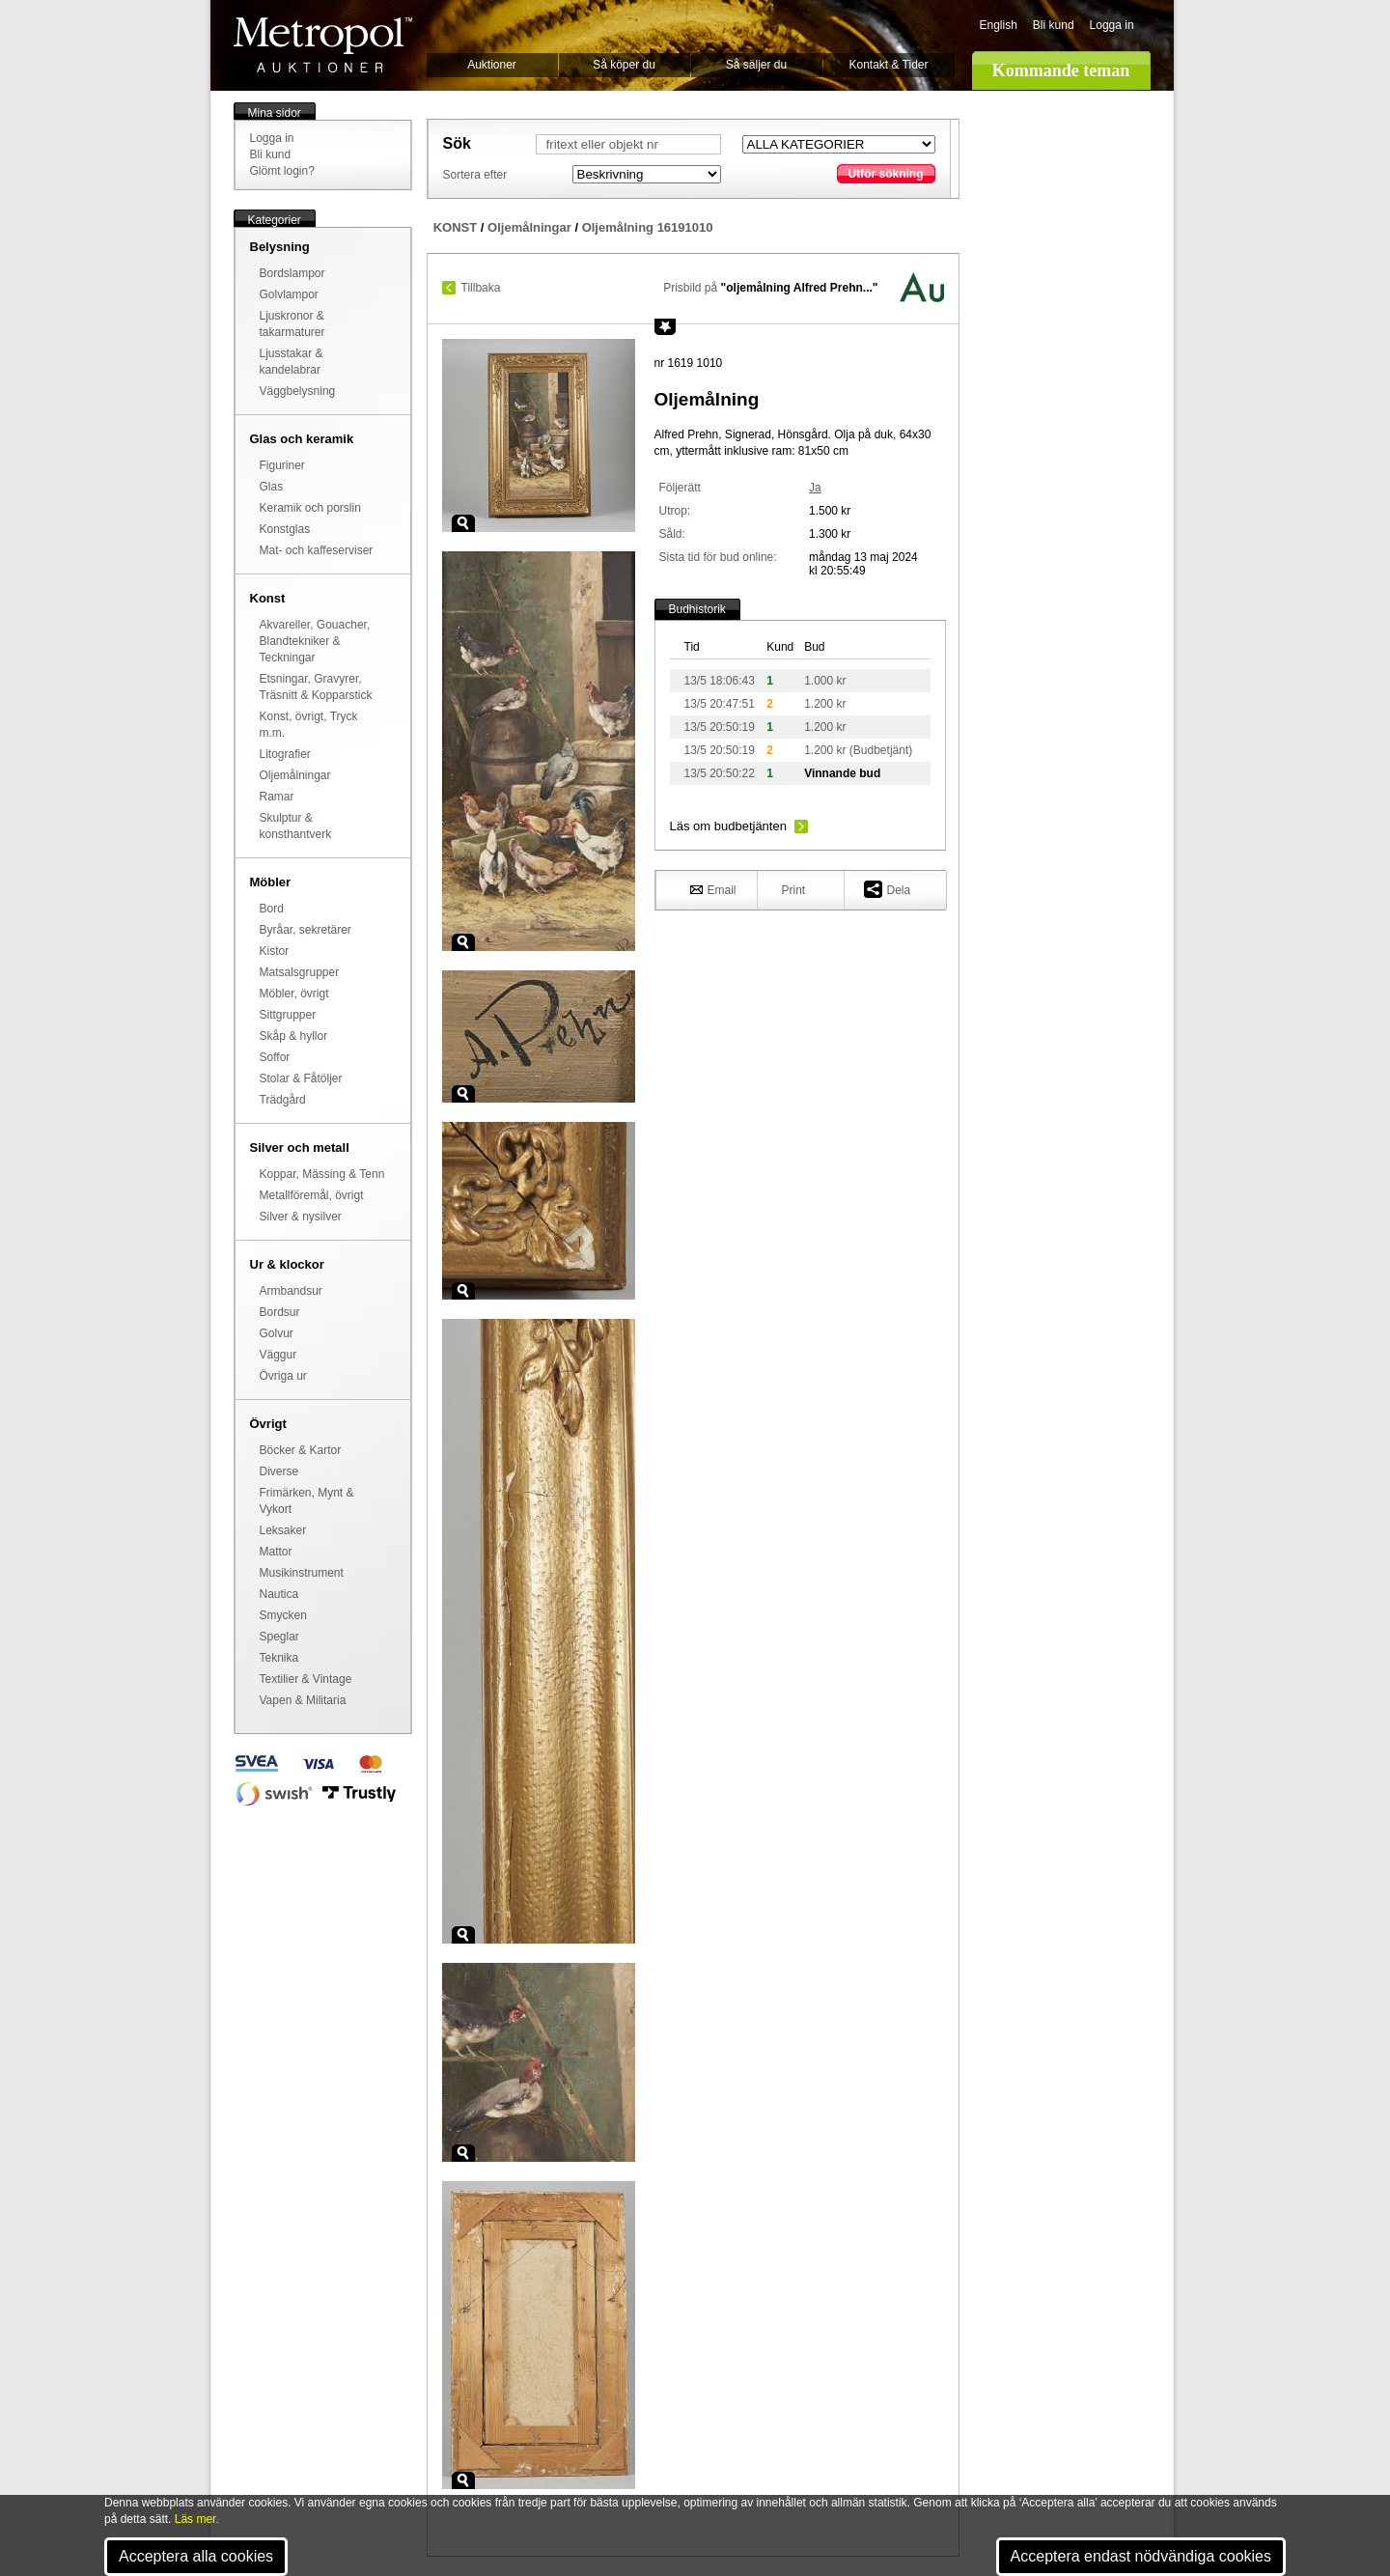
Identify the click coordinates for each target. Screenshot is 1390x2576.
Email (713, 889)
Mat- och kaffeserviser (317, 550)
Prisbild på (770, 287)
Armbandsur (291, 1291)
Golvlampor (289, 294)
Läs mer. (197, 2519)
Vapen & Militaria (303, 1700)
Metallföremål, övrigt (312, 1195)
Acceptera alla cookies (196, 2556)
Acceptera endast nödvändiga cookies (1141, 2556)
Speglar (279, 1636)
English (998, 25)
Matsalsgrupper (300, 972)
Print (794, 890)
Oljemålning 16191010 (647, 227)
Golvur (276, 1333)
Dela (887, 889)
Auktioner (491, 64)
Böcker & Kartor (301, 1450)
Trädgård (283, 1099)
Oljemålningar (295, 775)
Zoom (463, 523)
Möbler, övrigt (294, 993)
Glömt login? (282, 171)
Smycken (283, 1615)
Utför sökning (886, 174)
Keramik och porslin (310, 508)
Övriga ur (283, 1376)
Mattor (276, 1551)
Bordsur (280, 1312)
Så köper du (624, 64)
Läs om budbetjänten (728, 826)
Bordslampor (292, 273)
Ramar (277, 796)
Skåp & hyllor (294, 1036)
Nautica (279, 1594)
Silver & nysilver (301, 1216)
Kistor (275, 951)
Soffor (275, 1057)
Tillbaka (481, 287)
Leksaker (283, 1530)
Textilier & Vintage (306, 1679)
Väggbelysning (298, 391)
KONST (455, 227)
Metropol (323, 45)
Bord (272, 908)
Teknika (279, 1658)
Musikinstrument (302, 1573)
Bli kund (1053, 25)
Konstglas (285, 529)
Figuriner (282, 465)
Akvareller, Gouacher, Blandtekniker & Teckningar (315, 641)
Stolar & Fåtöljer (301, 1078)
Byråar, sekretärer (305, 930)
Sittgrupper (288, 1015)
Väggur (278, 1354)
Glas (272, 486)
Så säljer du (756, 64)
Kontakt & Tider (888, 64)
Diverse (279, 1471)
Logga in (1112, 25)
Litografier (285, 754)
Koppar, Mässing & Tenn (322, 1174)
